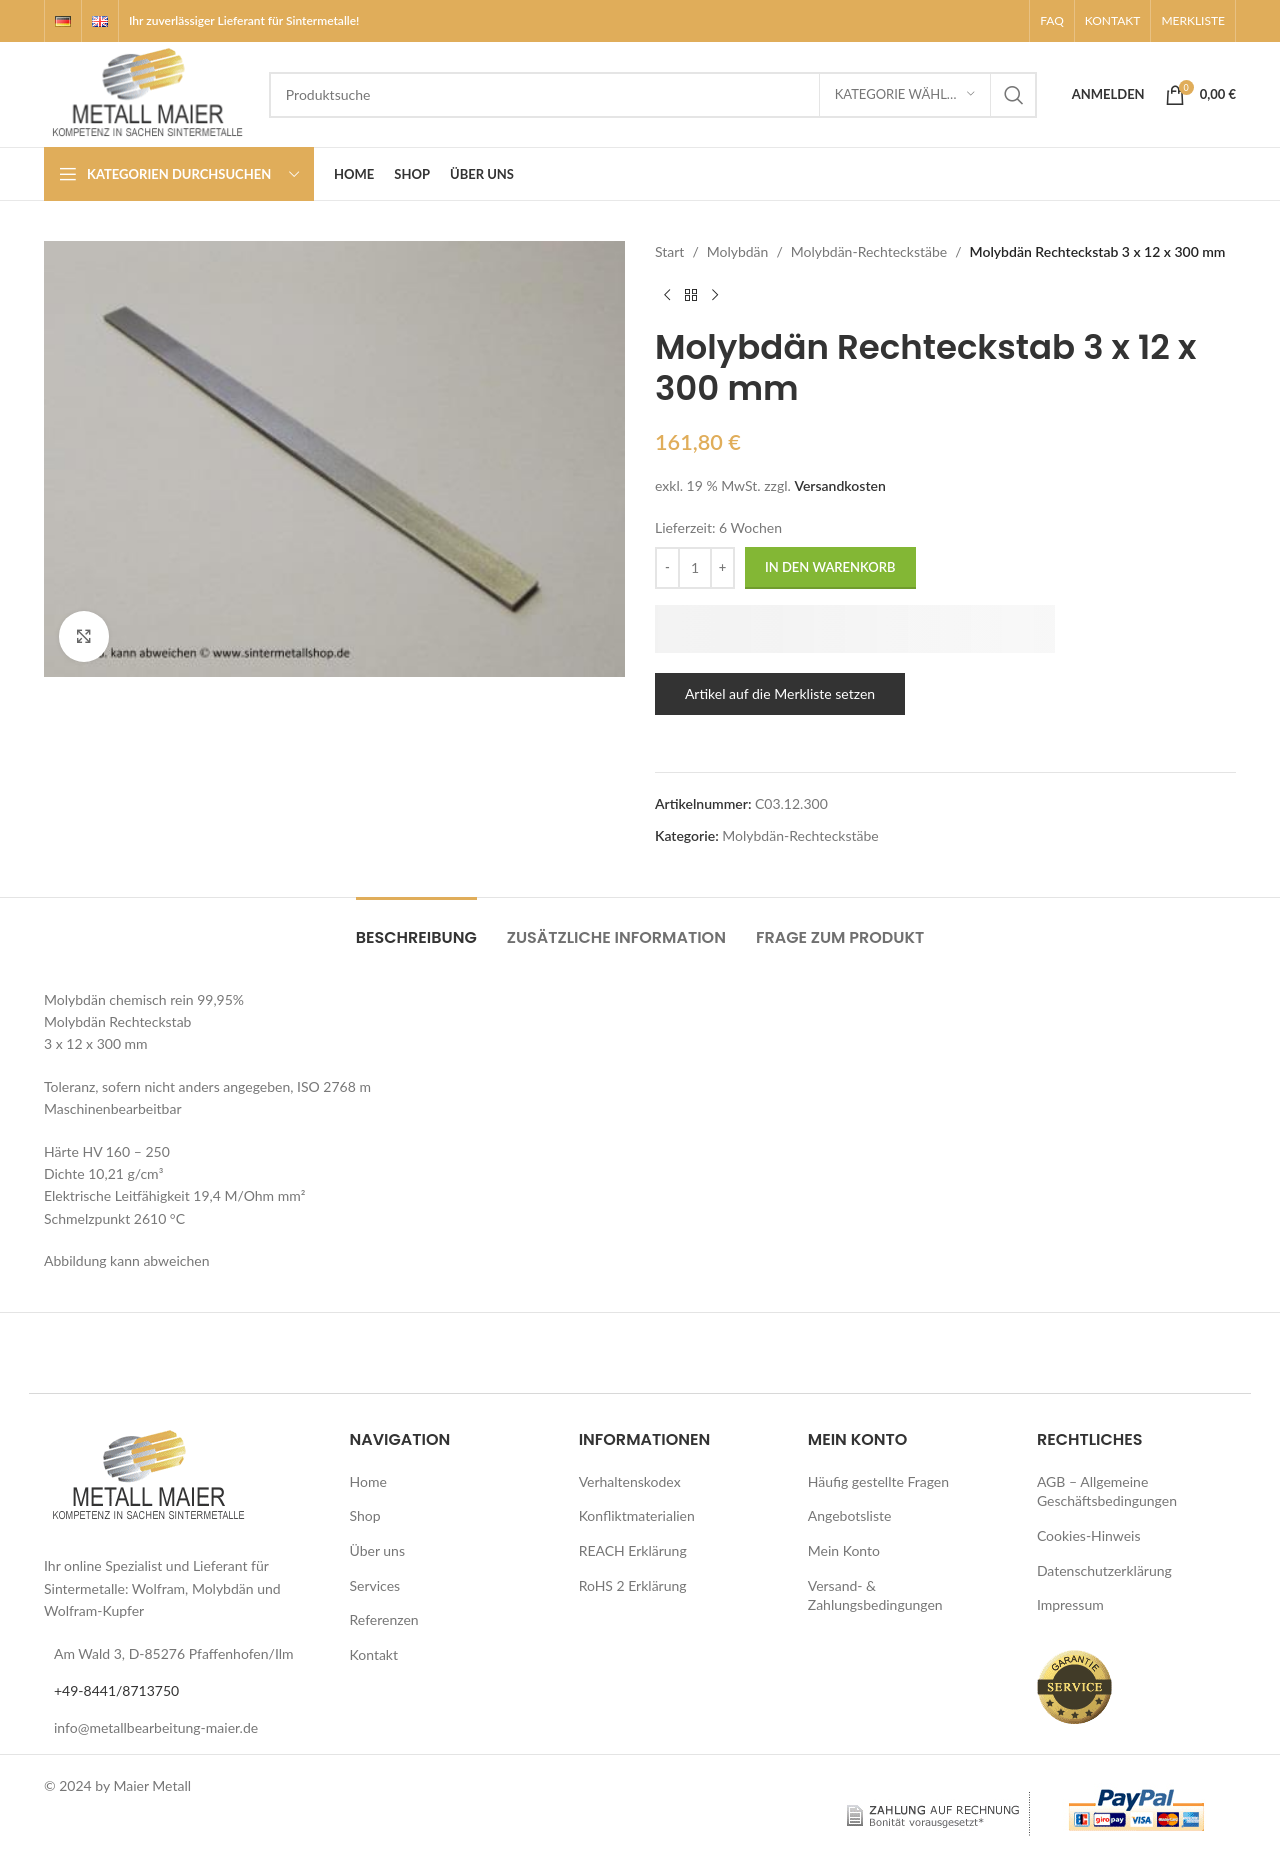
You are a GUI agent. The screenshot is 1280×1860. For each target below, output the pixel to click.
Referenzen (384, 1619)
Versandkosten (839, 485)
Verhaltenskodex (630, 1481)
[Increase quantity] (722, 568)
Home (368, 1481)
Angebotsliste (850, 1515)
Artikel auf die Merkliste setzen (780, 693)
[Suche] (653, 95)
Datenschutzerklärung (1104, 1570)
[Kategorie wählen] (905, 95)
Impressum (1070, 1604)
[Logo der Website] (146, 92)
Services (375, 1585)
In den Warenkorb (830, 567)
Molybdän (738, 251)
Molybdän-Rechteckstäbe (869, 251)
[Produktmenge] (695, 568)
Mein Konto (844, 1550)
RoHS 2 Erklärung (633, 1585)
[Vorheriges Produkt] (667, 295)
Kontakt (374, 1654)
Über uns (377, 1550)
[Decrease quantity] (667, 568)
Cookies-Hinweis (1089, 1535)
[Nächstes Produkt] (715, 295)
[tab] (416, 927)
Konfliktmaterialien (637, 1515)
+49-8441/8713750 (116, 1690)
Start (669, 251)
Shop (365, 1515)
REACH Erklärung (633, 1550)
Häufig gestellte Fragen (878, 1481)
